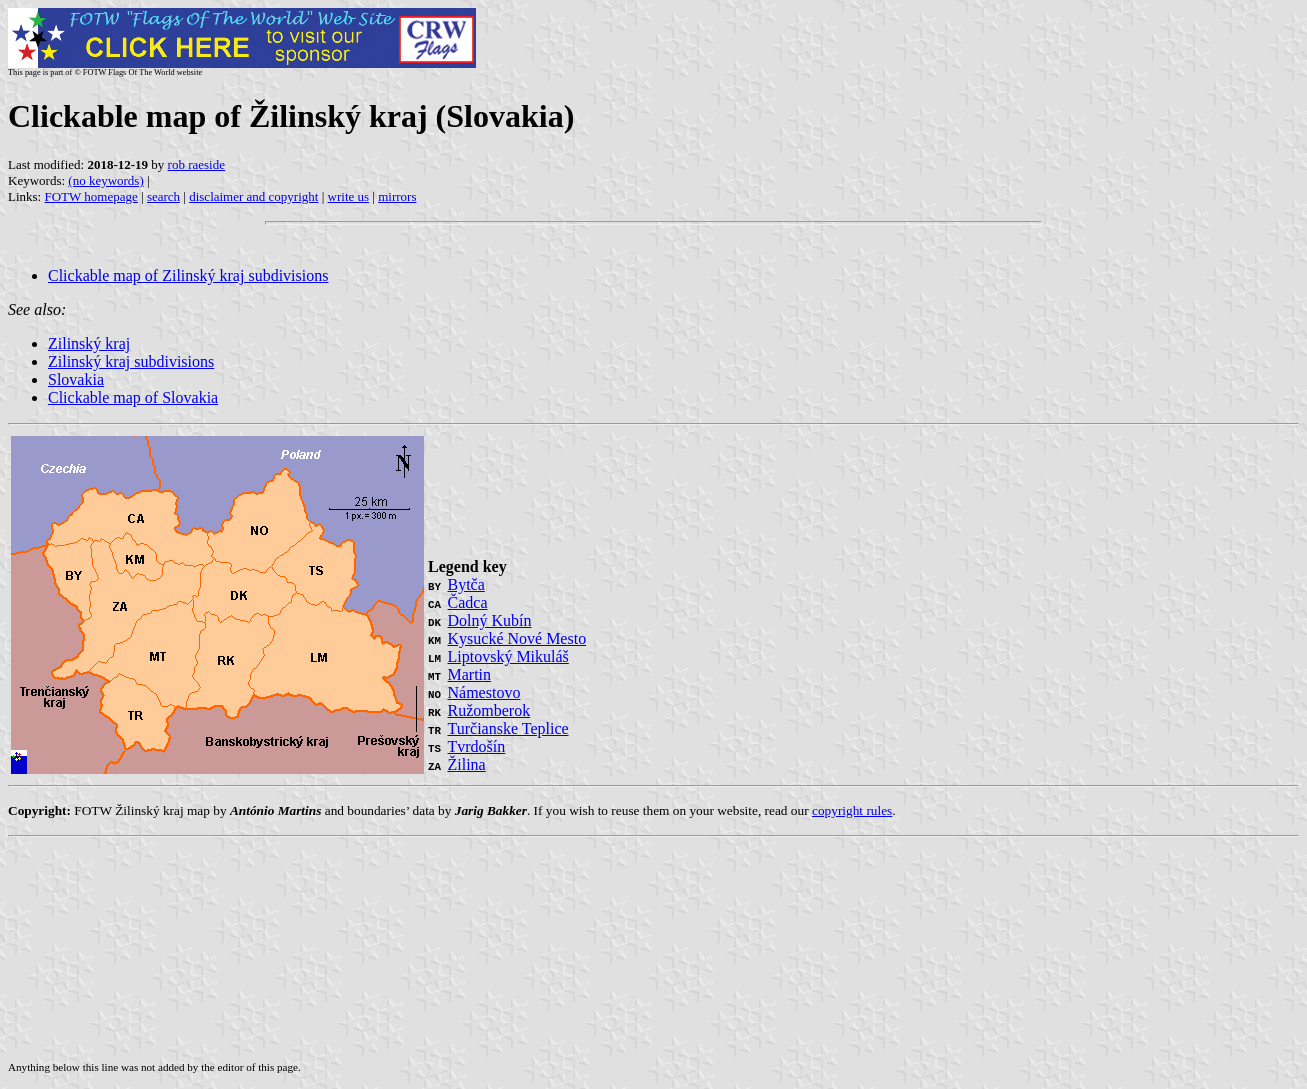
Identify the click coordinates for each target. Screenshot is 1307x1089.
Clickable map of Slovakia (133, 397)
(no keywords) (105, 180)
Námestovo (484, 692)
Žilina (467, 764)
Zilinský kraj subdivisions (131, 361)
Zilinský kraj (89, 343)
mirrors (397, 196)
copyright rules (852, 810)
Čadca (468, 602)
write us (349, 196)
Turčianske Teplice (508, 728)
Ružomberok (489, 710)
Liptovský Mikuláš (508, 656)
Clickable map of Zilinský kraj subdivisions (188, 275)
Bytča (466, 584)
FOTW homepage (90, 196)
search (163, 196)
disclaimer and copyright (253, 196)
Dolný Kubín (490, 620)
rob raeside (196, 164)
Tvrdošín (477, 746)
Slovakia (76, 379)
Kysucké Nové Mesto (517, 638)
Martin (470, 674)
